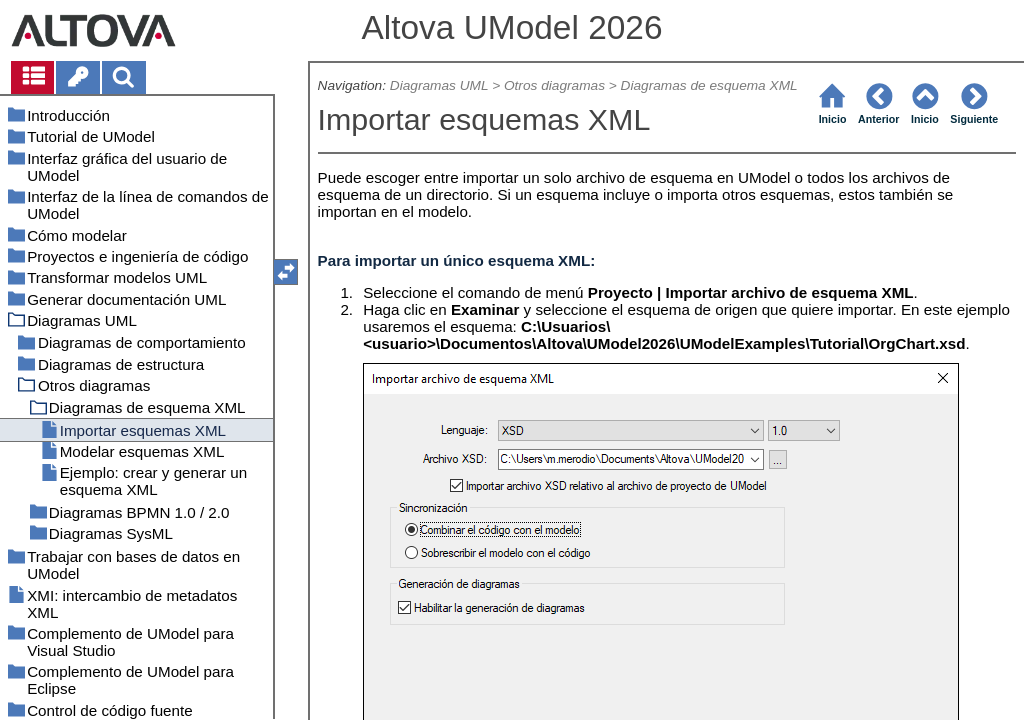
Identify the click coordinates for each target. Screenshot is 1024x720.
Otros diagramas (554, 85)
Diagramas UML (439, 85)
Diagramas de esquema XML (709, 85)
